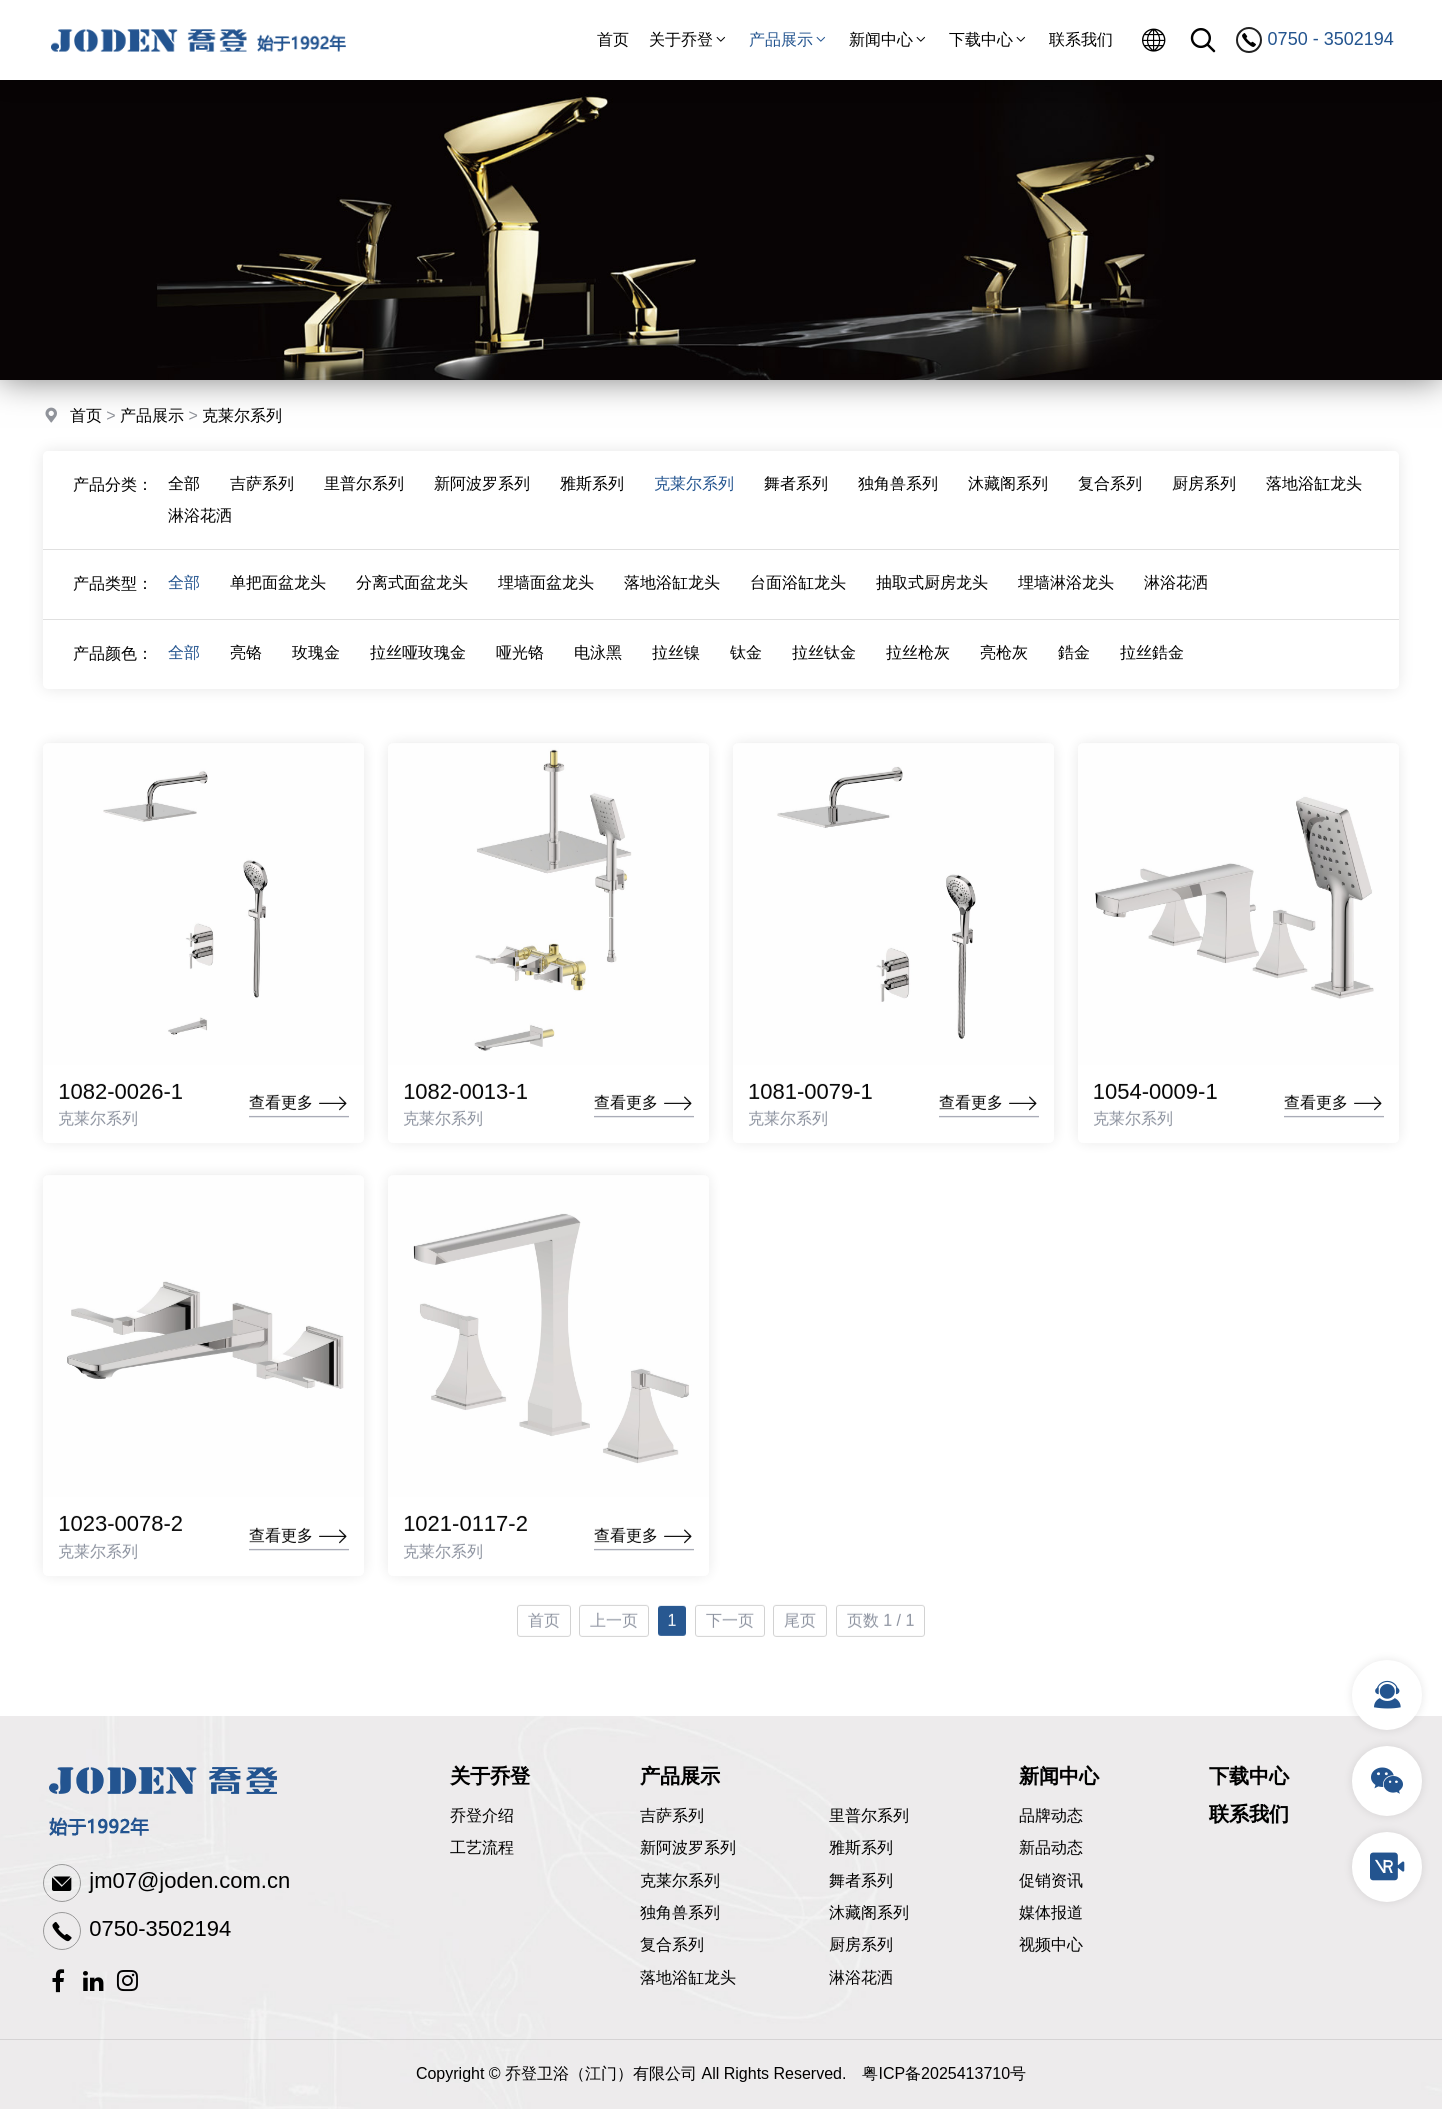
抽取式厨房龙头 (932, 588)
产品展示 (789, 39)
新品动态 (1051, 1847)
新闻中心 (889, 39)
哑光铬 (520, 658)
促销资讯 (1051, 1880)
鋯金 (1074, 658)
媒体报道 (1051, 1912)
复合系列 (1110, 489)
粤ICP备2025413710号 (944, 2073)
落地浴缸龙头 (1314, 489)
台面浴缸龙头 (798, 588)
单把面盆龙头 (278, 588)
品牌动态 (1051, 1815)
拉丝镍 (676, 658)
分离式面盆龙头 (412, 588)
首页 (613, 39)
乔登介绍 (482, 1815)
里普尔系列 (364, 489)
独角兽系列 (898, 489)
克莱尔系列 (242, 416)
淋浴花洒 (200, 521)
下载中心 (989, 39)
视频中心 (1051, 1944)
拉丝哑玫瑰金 (418, 658)
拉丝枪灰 (918, 658)
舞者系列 (796, 489)
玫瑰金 (316, 658)
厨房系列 (1204, 489)
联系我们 (1081, 39)
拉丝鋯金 (1152, 658)
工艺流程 (482, 1847)
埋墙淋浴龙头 (1066, 588)
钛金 (746, 658)
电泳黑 (598, 658)
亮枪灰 (1004, 658)
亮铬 (246, 658)
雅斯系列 (592, 489)
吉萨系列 (262, 489)
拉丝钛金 (824, 658)
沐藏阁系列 (1008, 489)
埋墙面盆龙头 (546, 588)
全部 (184, 489)
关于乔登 (689, 39)
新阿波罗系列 (482, 489)
